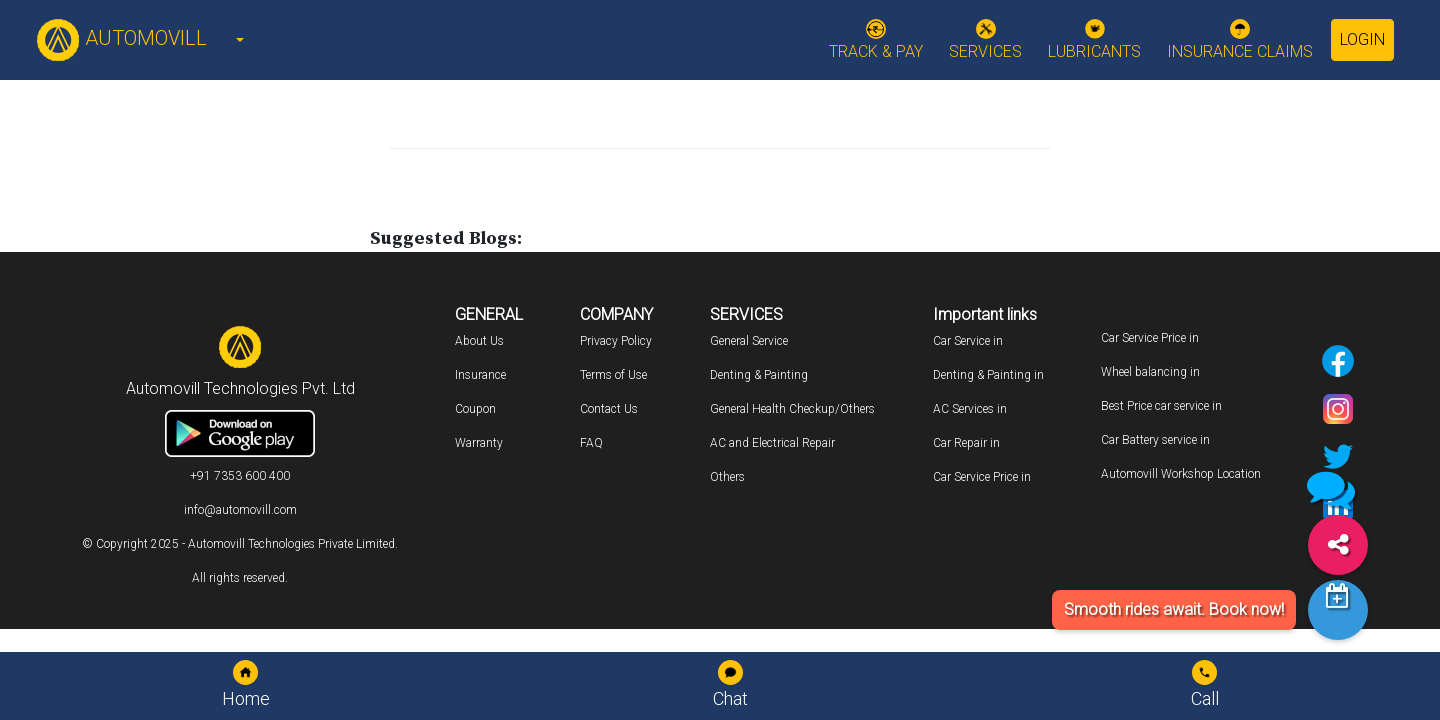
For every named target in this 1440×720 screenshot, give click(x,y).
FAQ (591, 443)
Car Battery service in (1155, 440)
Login (1362, 39)
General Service (749, 341)
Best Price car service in (1161, 406)
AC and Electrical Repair (772, 443)
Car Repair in (966, 443)
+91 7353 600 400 (240, 476)
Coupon (475, 409)
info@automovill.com (240, 510)
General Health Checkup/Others (792, 409)
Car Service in (968, 341)
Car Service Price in (982, 477)
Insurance (480, 375)
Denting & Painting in (988, 375)
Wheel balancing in (1150, 372)
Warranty (479, 443)
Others (727, 477)
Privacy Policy (616, 341)
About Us (479, 341)
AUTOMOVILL (121, 38)
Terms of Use (613, 375)
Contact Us (609, 409)
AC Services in (970, 409)
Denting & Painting (759, 375)
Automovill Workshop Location (1181, 474)
